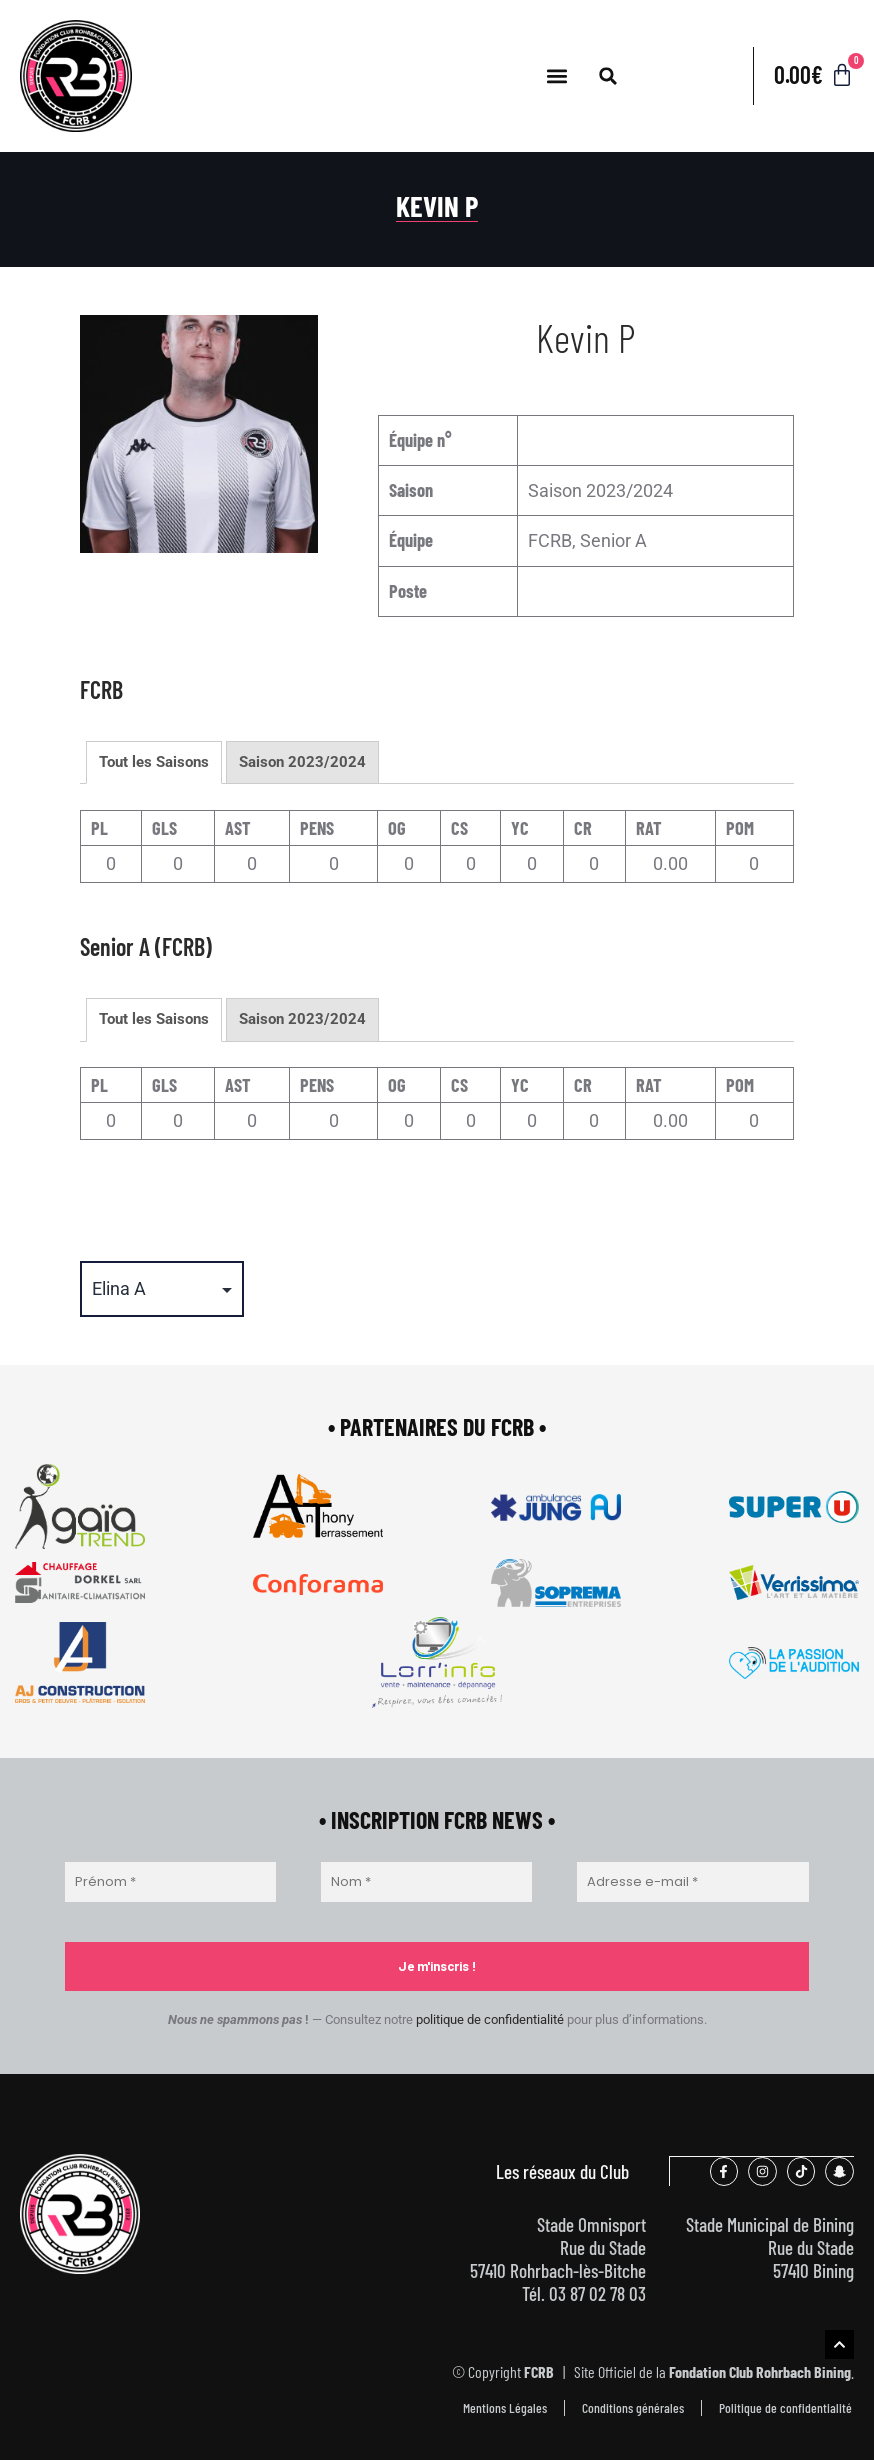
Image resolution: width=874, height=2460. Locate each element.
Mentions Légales (505, 2406)
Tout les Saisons (154, 762)
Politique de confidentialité (785, 2406)
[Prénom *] (170, 1882)
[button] (556, 76)
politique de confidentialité (490, 2019)
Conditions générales (633, 2406)
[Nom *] (426, 1882)
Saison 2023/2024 (302, 762)
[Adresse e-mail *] (693, 1882)
